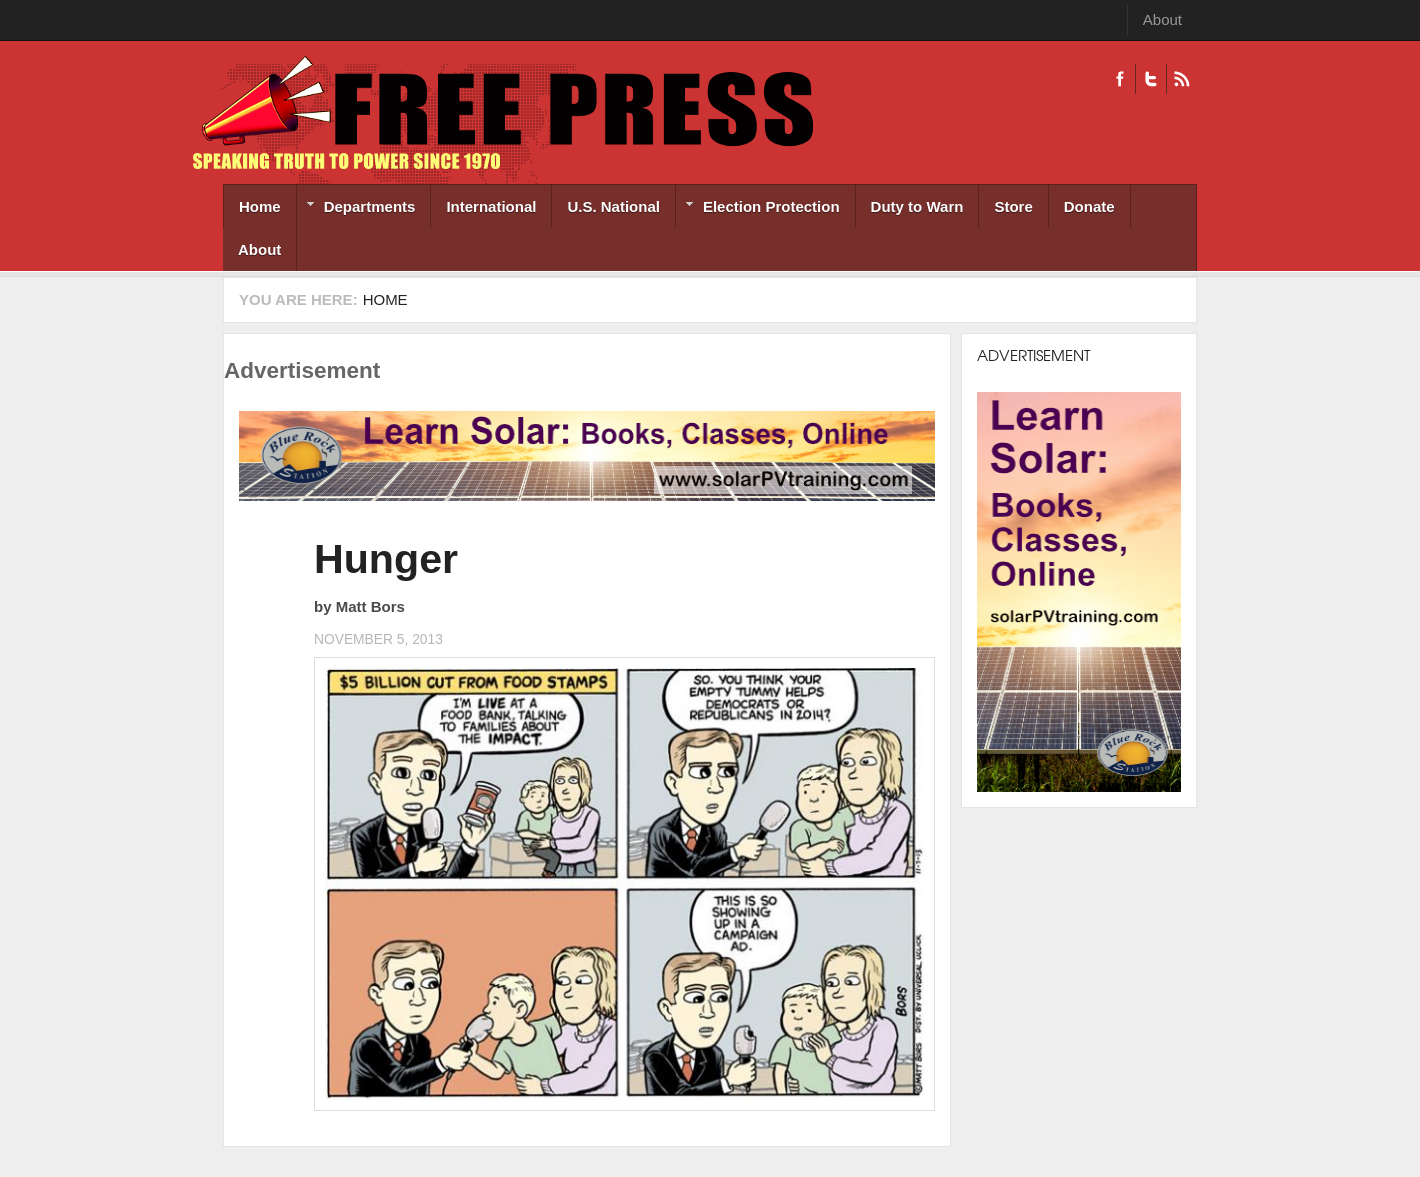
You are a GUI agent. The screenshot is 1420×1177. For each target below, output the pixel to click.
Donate (1089, 206)
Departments (356, 208)
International (491, 206)
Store (1013, 206)
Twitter (1150, 79)
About (1162, 19)
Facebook (1120, 79)
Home (260, 206)
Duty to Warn (917, 206)
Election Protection (758, 208)
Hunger (386, 559)
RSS (1181, 79)
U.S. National (613, 206)
